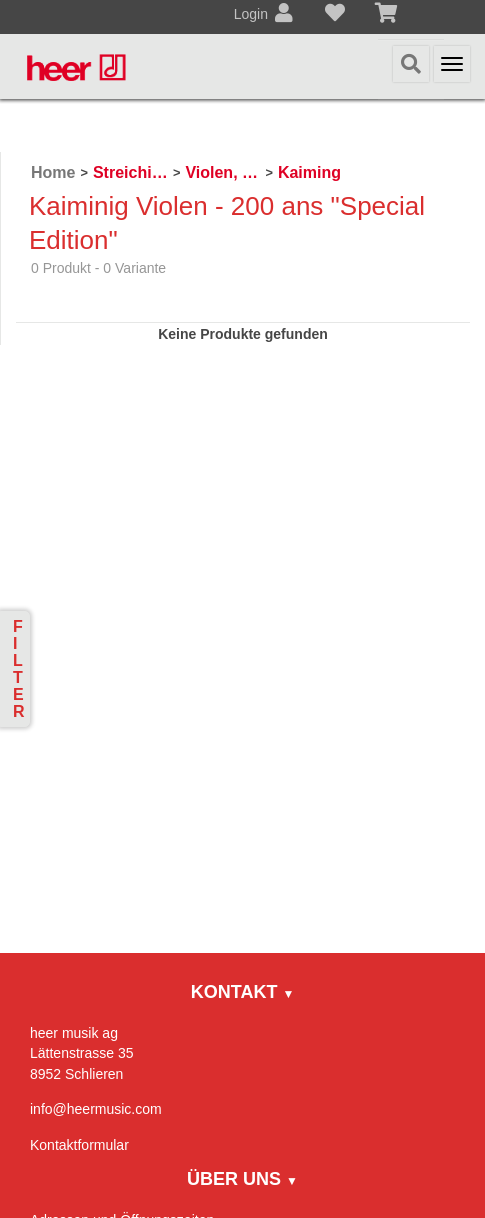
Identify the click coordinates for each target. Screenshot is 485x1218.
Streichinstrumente (130, 172)
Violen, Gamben (222, 172)
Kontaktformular (79, 1145)
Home (53, 172)
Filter (19, 669)
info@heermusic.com (96, 1109)
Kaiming (309, 172)
